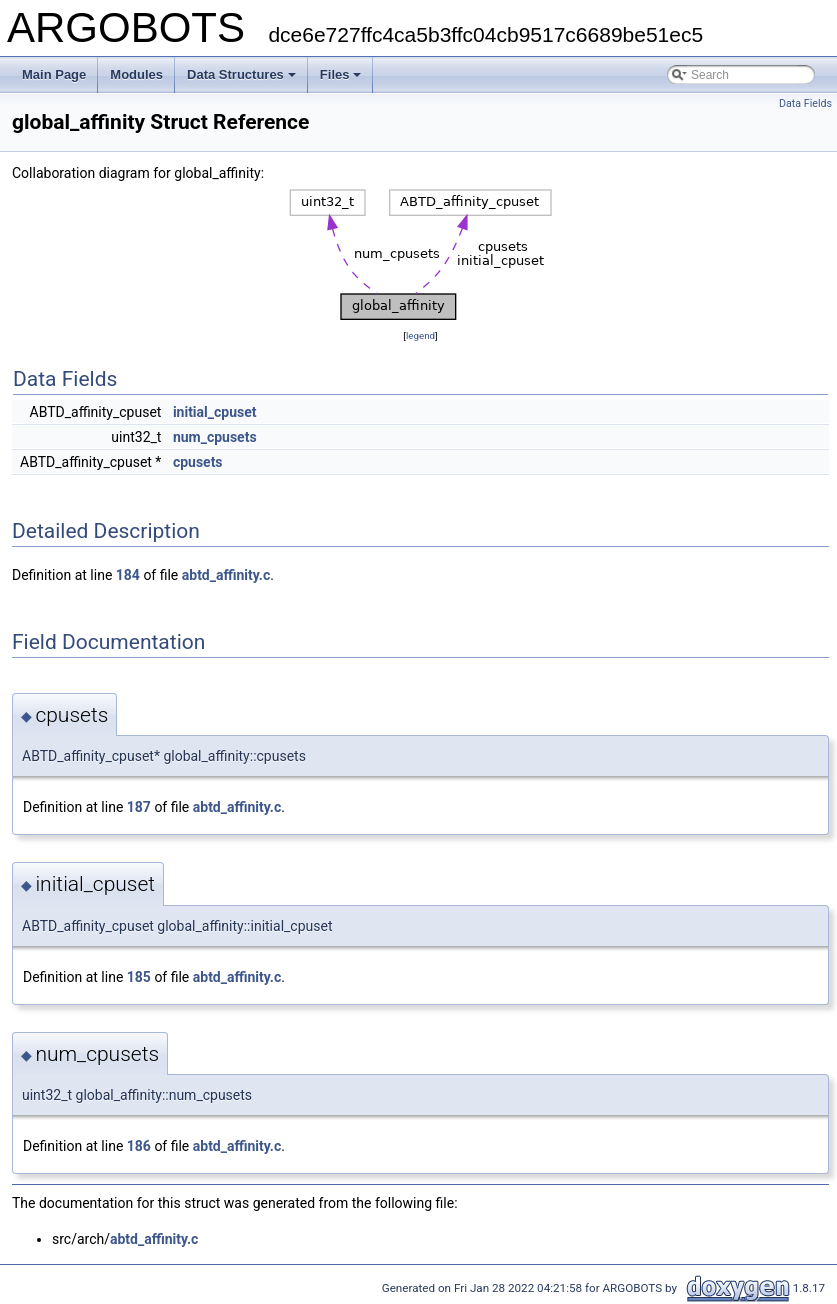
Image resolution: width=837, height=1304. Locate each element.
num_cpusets (215, 437)
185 (139, 977)
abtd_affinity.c (226, 575)
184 (128, 575)
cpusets (198, 462)
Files (341, 74)
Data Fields (805, 103)
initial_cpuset (215, 412)
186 (139, 1146)
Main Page (54, 74)
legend (420, 335)
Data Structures (241, 74)
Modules (136, 74)
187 (139, 807)
